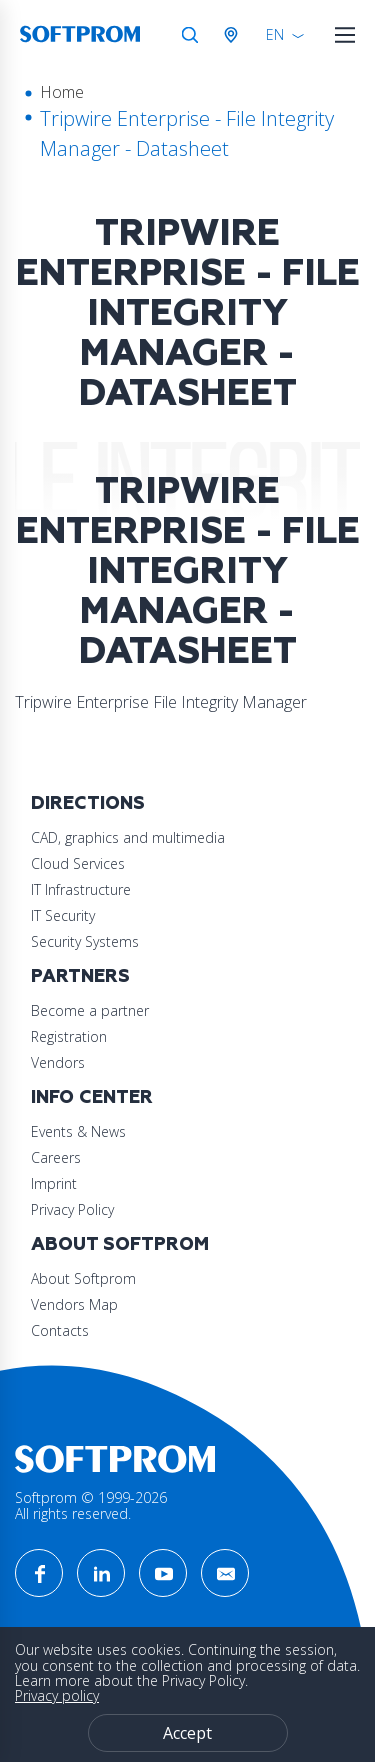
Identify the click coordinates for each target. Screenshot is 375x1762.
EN (275, 34)
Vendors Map (74, 1304)
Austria (235, 35)
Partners (80, 976)
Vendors (58, 1062)
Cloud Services (78, 863)
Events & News (78, 1131)
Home (62, 92)
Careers (56, 1157)
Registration (69, 1036)
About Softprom (120, 1244)
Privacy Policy (72, 1209)
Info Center (92, 1097)
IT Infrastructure (81, 889)
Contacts (60, 1330)
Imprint (54, 1183)
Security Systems (85, 941)
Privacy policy (57, 1695)
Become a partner (90, 1010)
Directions (88, 803)
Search (190, 35)
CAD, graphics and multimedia (128, 837)
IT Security (63, 915)
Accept (187, 1733)
